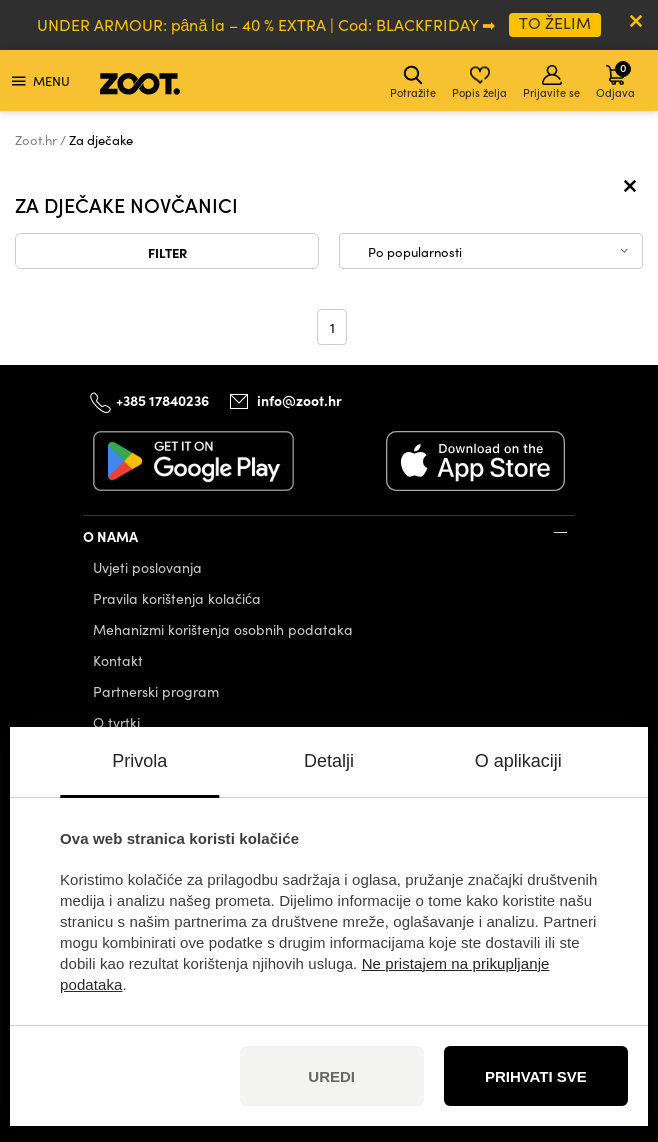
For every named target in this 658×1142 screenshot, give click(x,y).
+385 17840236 (162, 400)
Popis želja (479, 82)
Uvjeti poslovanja (147, 567)
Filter (167, 252)
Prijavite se (551, 82)
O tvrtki (116, 722)
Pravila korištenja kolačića (177, 598)
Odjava (615, 79)
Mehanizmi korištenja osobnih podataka (223, 629)
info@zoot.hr (299, 400)
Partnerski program (156, 691)
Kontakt (118, 660)
